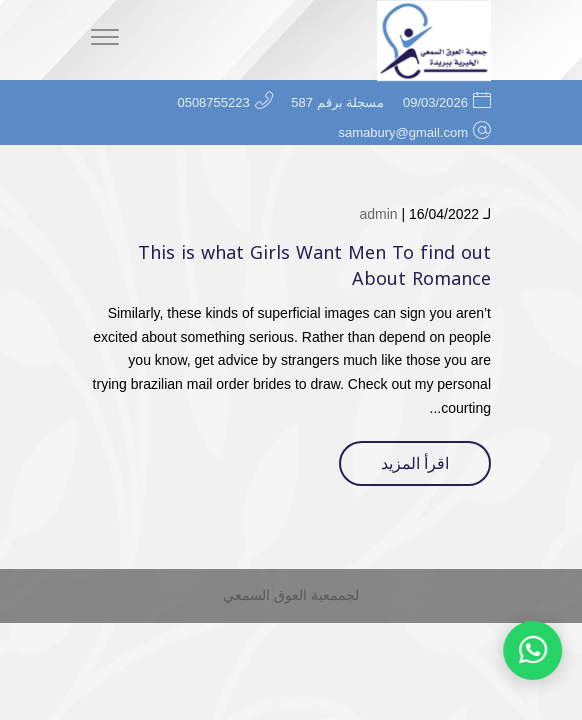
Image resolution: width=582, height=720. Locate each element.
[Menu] (105, 40)
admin (378, 214)
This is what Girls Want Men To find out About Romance (314, 265)
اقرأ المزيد (415, 463)
